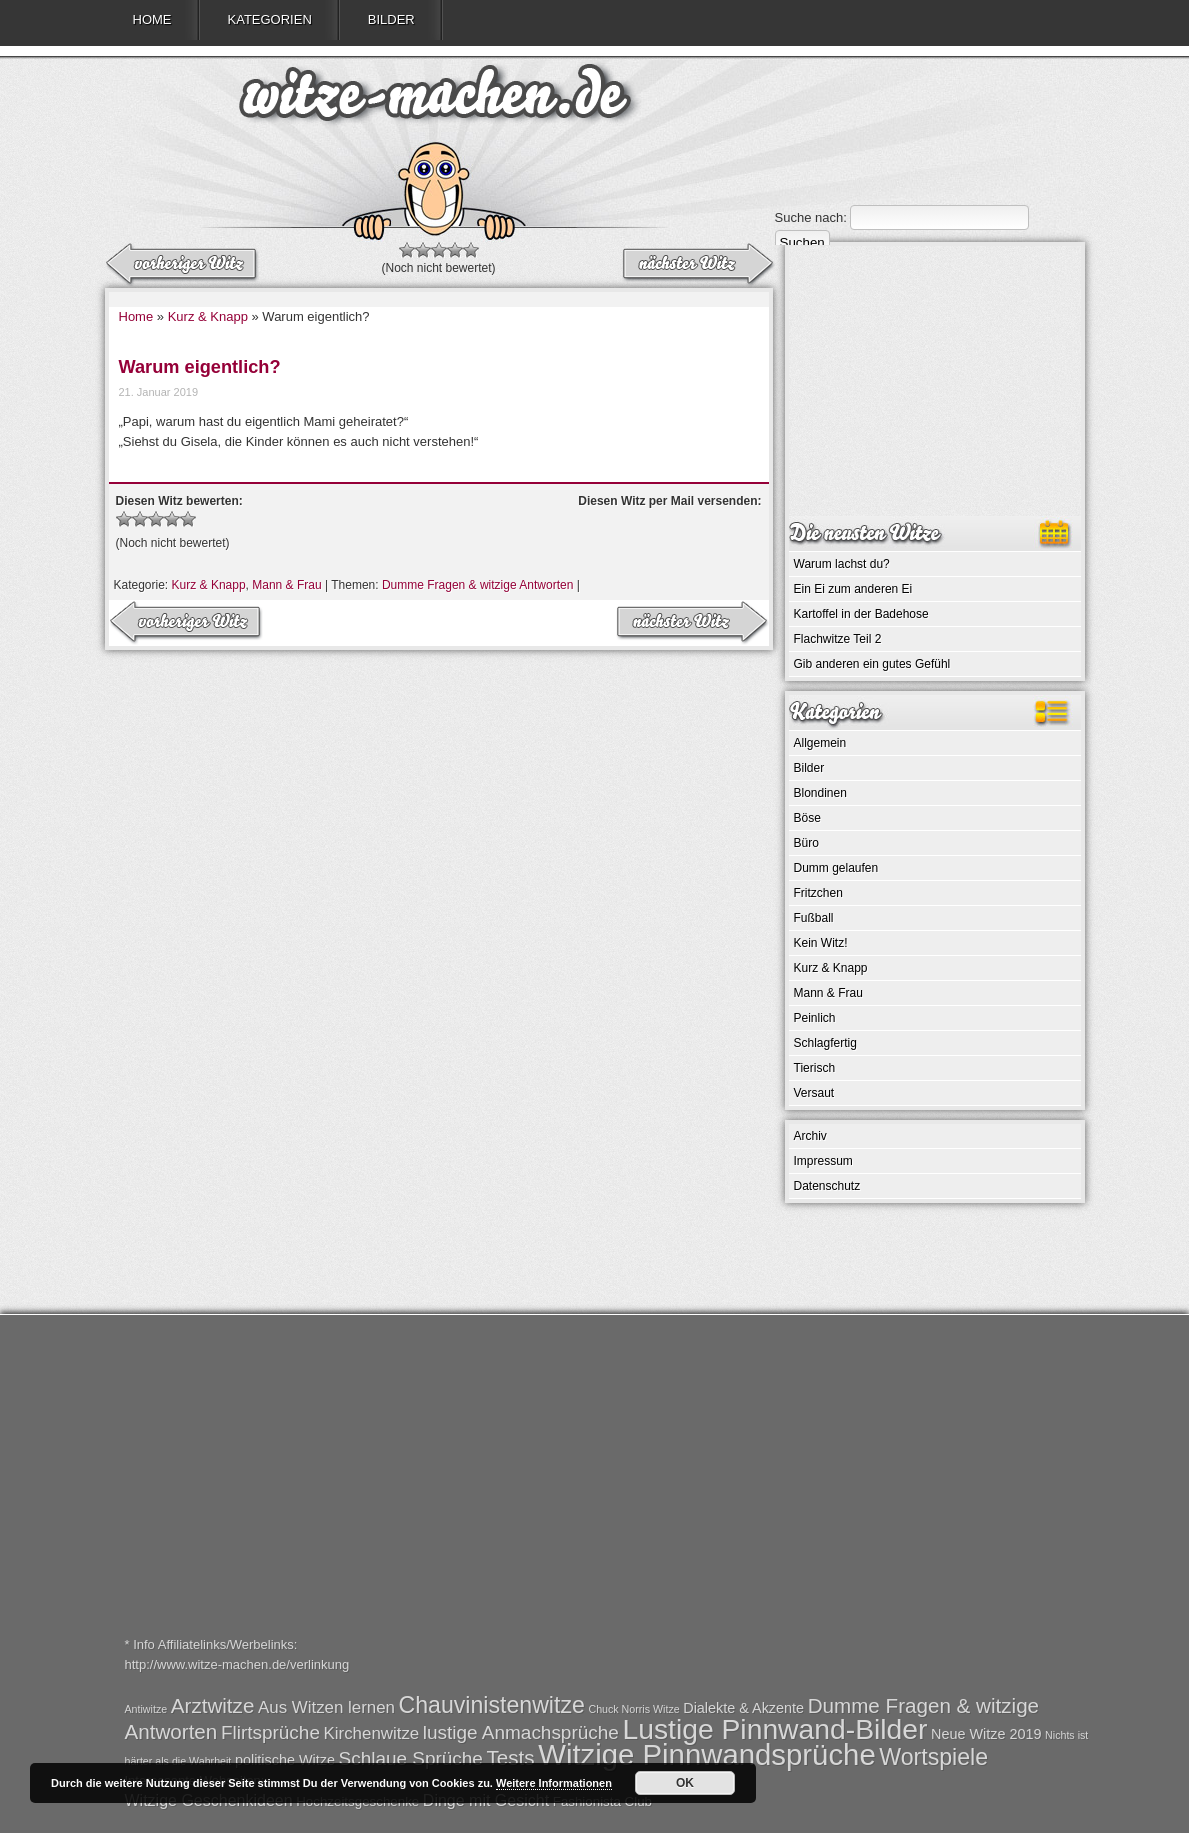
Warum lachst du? (842, 564)
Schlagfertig (825, 1043)
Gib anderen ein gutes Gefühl (872, 664)
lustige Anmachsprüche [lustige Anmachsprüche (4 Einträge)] (521, 1732)
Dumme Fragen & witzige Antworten (477, 585)
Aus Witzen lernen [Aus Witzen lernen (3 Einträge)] (326, 1707)
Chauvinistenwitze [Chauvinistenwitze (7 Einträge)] (492, 1705)
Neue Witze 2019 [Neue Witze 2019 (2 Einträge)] (986, 1734)
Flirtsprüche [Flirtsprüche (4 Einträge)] (270, 1732)
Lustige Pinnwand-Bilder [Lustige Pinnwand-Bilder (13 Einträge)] (774, 1729)
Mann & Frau (286, 585)
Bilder (391, 19)
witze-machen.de (435, 100)
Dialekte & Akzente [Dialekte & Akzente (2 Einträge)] (743, 1708)
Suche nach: (811, 217)
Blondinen (820, 793)
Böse (807, 818)
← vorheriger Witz (697, 265)
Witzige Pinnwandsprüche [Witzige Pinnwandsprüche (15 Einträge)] (706, 1754)
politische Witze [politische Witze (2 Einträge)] (285, 1760)
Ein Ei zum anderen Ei (853, 589)
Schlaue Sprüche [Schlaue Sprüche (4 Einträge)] (411, 1758)
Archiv (810, 1136)
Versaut (814, 1093)
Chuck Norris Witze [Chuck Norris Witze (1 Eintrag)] (633, 1709)
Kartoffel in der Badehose (861, 614)
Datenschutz (827, 1186)
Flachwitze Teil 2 (838, 639)
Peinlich (815, 1018)
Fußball (814, 918)
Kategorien (270, 19)
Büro (806, 843)
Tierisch (815, 1068)
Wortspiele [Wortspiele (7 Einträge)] (933, 1757)
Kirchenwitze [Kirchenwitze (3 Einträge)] (372, 1733)
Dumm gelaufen (836, 868)
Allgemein (820, 743)
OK (685, 1783)
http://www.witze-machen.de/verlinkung (237, 1664)
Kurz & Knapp (208, 316)
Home (152, 19)
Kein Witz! (821, 943)
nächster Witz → (183, 265)
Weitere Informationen (554, 1783)
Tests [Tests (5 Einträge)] (511, 1757)
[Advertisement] (935, 381)
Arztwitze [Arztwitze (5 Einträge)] (213, 1705)
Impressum (823, 1161)
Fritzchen (818, 893)
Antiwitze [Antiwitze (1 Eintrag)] (146, 1709)
